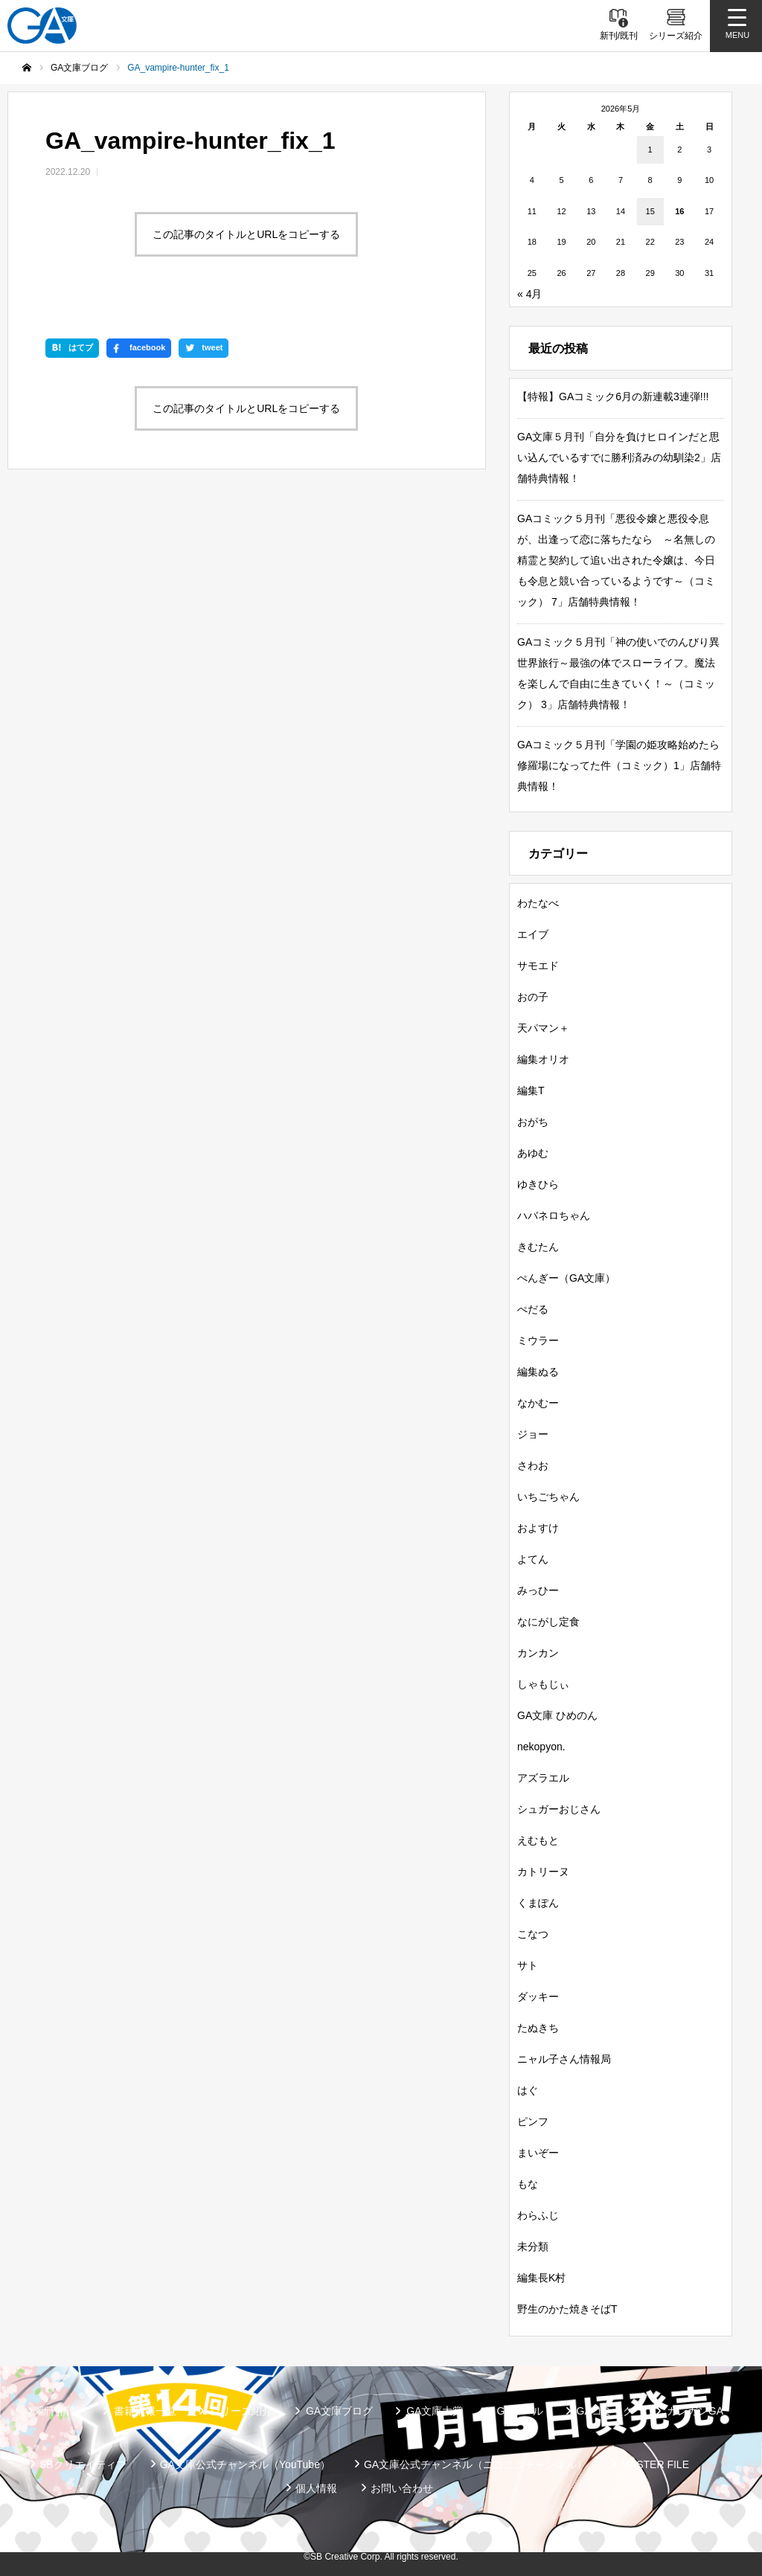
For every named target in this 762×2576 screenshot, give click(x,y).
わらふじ (538, 2215)
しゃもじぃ (543, 1684)
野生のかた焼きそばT (567, 2309)
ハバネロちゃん (553, 1215)
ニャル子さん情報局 (564, 2059)
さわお (532, 1465)
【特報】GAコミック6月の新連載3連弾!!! (612, 396)
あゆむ (532, 1153)
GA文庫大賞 (434, 2411)
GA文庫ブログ (339, 2411)
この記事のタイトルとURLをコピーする (246, 234)
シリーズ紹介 (241, 2411)
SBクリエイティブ (83, 2464)
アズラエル (543, 1778)
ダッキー (538, 1996)
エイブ (532, 934)
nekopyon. (541, 1747)
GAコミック (605, 2411)
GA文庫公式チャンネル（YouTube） (245, 2464)
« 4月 (529, 294)
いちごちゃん (548, 1497)
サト (527, 1965)
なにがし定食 (548, 1622)
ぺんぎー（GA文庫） (566, 1278)
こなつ (532, 1934)
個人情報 (316, 2488)
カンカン (538, 1653)
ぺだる (532, 1309)
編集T (531, 1090)
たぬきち (538, 2028)
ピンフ (532, 2121)
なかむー (538, 1403)
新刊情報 (59, 2411)
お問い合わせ (402, 2488)
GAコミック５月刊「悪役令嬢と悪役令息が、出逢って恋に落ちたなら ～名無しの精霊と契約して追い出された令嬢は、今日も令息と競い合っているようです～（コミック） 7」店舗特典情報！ (616, 560)
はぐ (527, 2090)
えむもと (538, 1840)
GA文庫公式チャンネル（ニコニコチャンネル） (475, 2464)
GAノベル (519, 2411)
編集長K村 (541, 2278)
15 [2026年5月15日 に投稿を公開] (650, 211)
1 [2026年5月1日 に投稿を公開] (650, 149)
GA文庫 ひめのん (557, 1715)
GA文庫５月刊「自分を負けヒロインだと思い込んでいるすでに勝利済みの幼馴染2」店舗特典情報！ (619, 457)
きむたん (538, 1247)
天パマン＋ (543, 1028)
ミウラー (538, 1340)
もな (527, 2184)
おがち (532, 1122)
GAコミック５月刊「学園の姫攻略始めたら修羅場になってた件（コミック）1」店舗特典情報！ (619, 765)
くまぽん (538, 1903)
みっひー (538, 1590)
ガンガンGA (695, 2411)
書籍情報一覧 (145, 2411)
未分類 (532, 2246)
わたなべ (538, 903)
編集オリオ (543, 1059)
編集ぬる (538, 1372)
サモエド (538, 965)
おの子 (532, 997)
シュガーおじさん (559, 1809)
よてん (532, 1559)
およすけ (538, 1528)
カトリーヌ (543, 1872)
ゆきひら (538, 1184)
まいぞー (538, 2153)
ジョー (532, 1434)
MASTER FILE (655, 2464)
